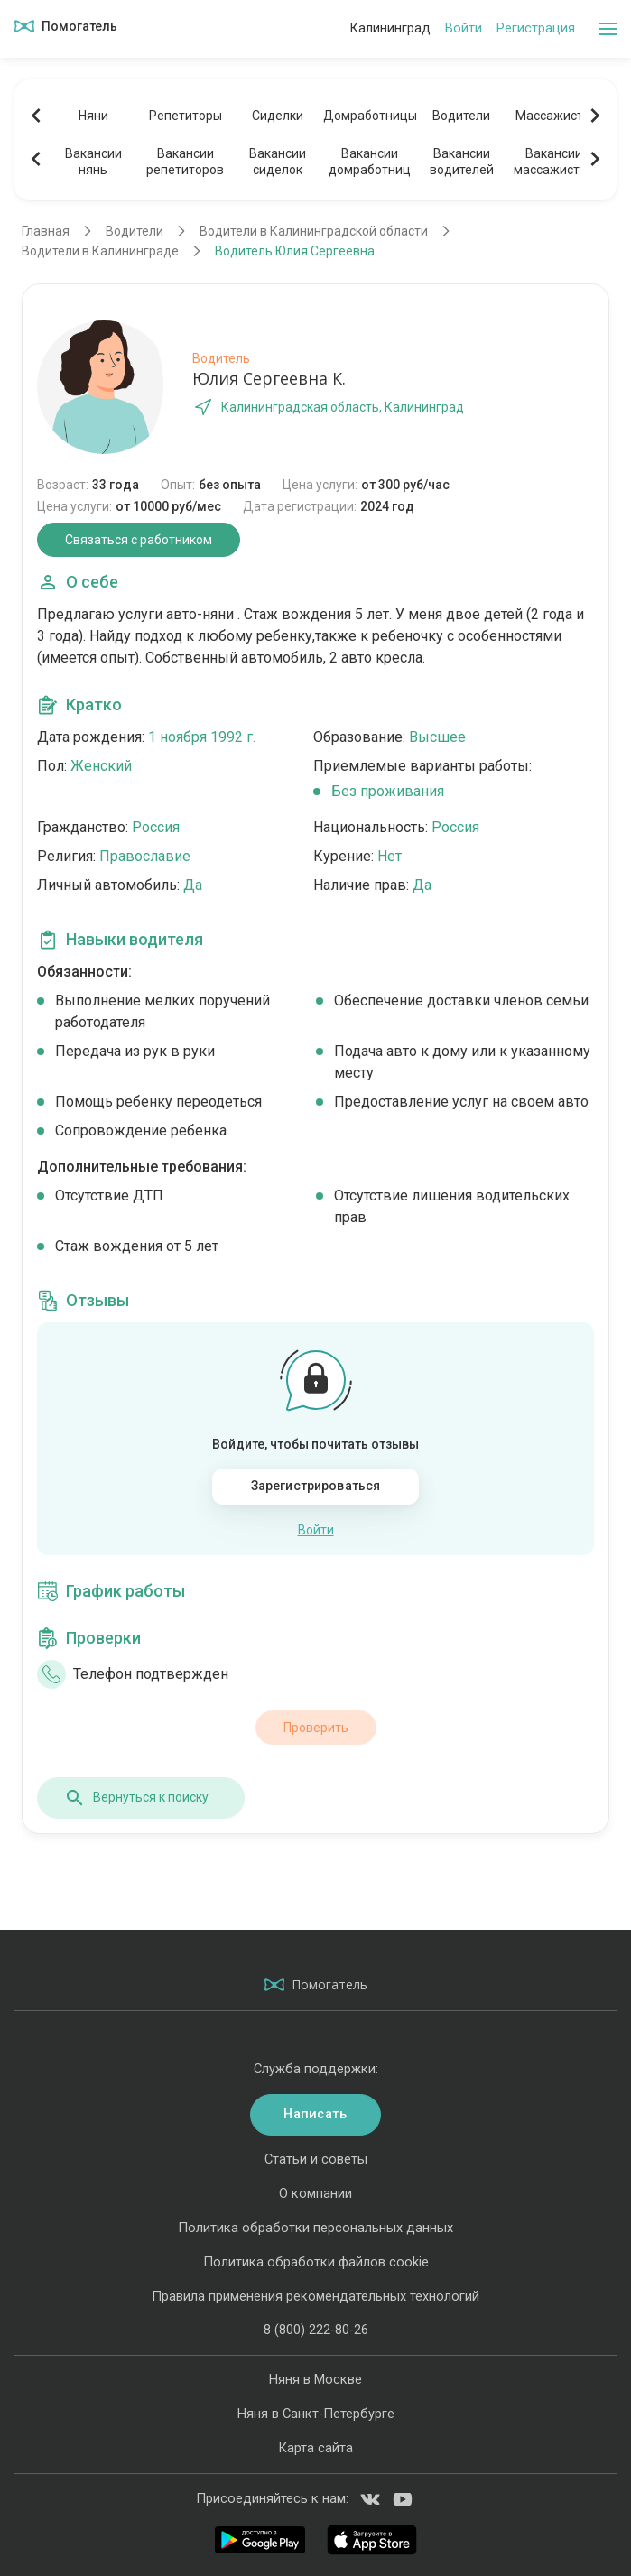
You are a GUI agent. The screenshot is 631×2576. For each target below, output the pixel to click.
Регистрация (535, 28)
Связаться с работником (138, 540)
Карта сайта (315, 2448)
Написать (315, 2114)
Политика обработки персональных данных (315, 2227)
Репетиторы (185, 115)
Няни (93, 115)
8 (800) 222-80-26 (316, 2329)
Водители (461, 115)
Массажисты (553, 115)
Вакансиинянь (93, 161)
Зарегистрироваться (316, 1485)
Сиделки (277, 115)
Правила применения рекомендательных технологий (315, 2296)
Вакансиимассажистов (554, 161)
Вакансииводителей (462, 161)
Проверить (315, 1727)
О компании (315, 2193)
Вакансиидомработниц (370, 161)
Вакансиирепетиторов (185, 161)
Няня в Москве (315, 2379)
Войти (463, 28)
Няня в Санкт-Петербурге (315, 2413)
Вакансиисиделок (277, 161)
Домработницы (369, 115)
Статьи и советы (315, 2159)
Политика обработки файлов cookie (316, 2262)
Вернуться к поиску (136, 1798)
